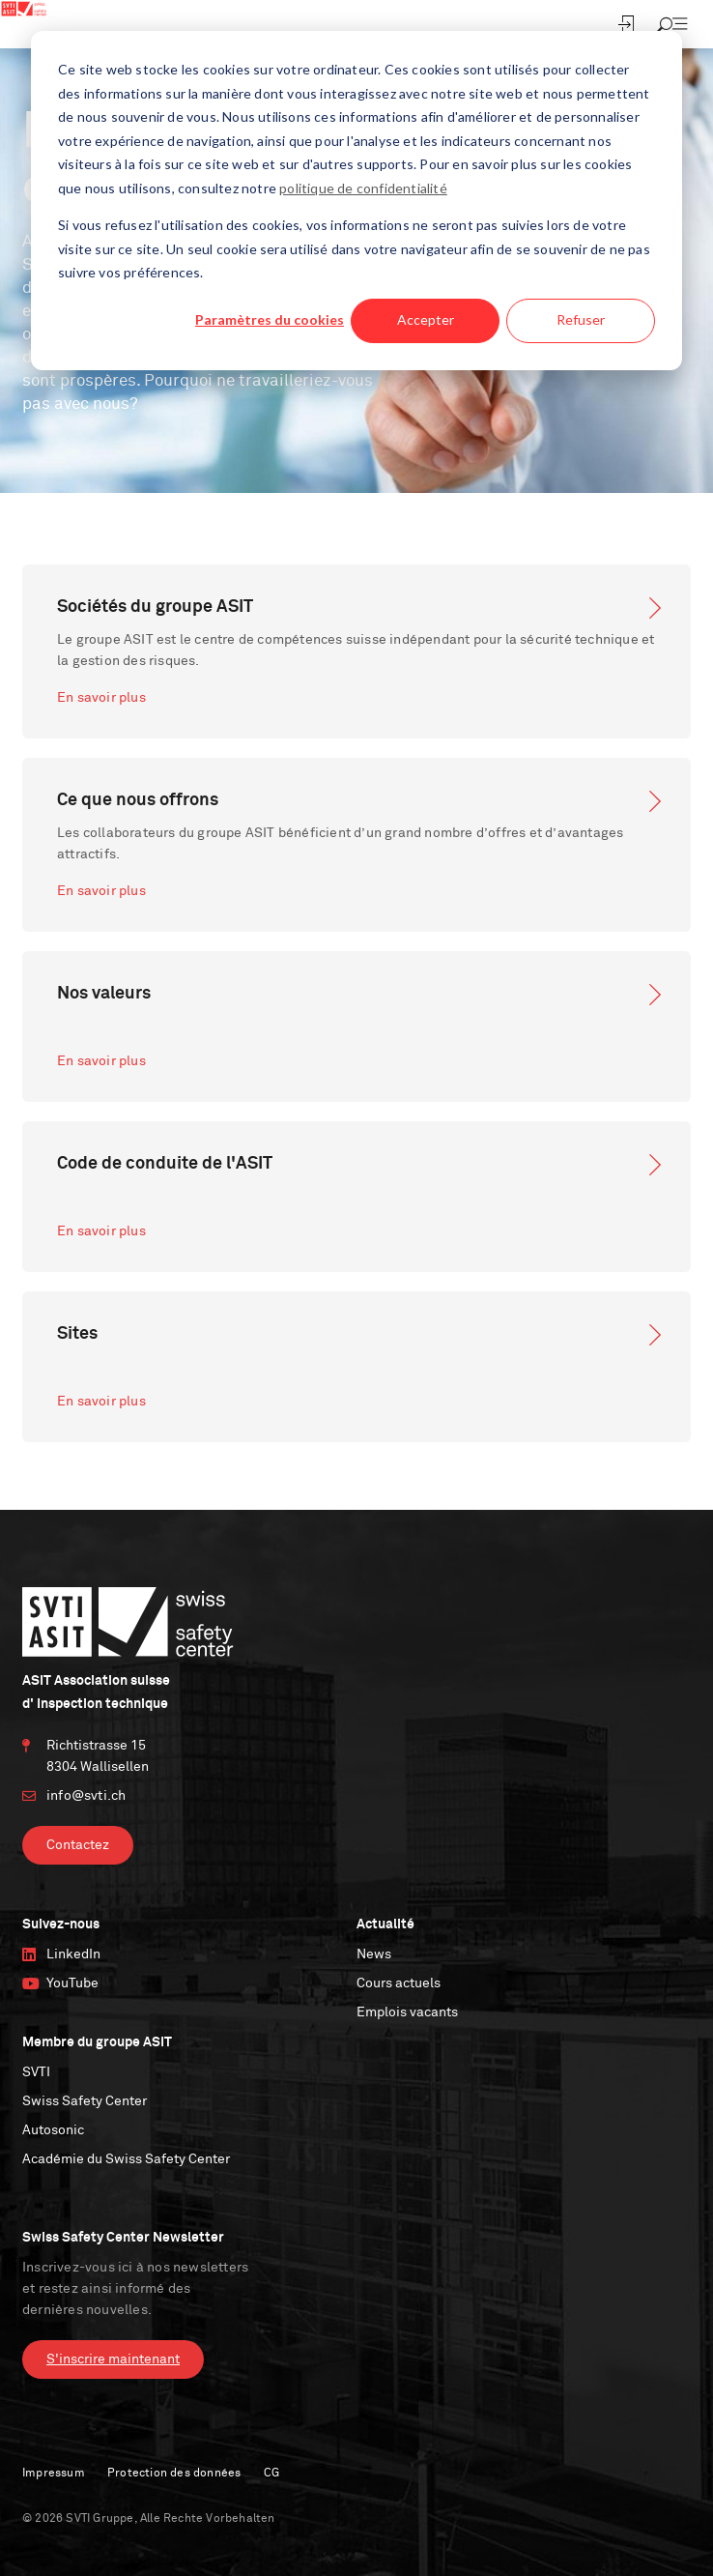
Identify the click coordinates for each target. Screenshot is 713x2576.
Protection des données (174, 2473)
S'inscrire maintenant (113, 2359)
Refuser (580, 319)
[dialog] (356, 200)
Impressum (53, 2473)
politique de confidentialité (363, 188)
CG (271, 2473)
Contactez (77, 1845)
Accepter (425, 319)
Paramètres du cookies (269, 319)
